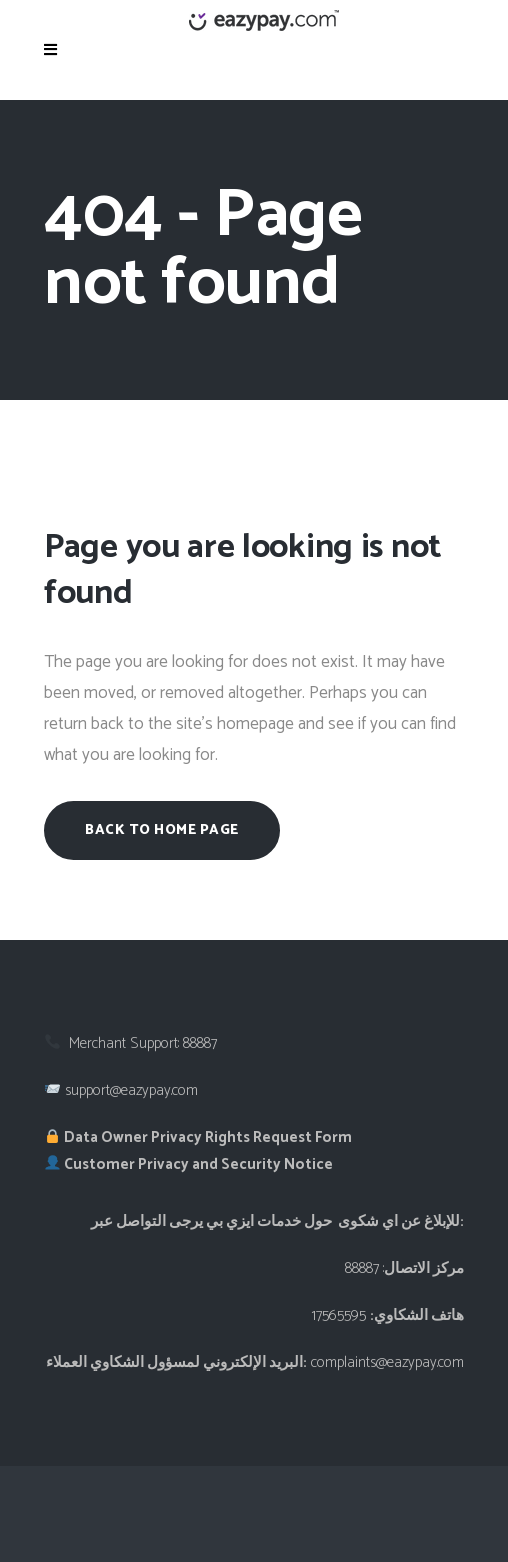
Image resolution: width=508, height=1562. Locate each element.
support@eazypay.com (131, 1090)
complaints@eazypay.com (387, 1362)
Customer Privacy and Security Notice (189, 1164)
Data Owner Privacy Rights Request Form (198, 1137)
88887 (200, 1043)
